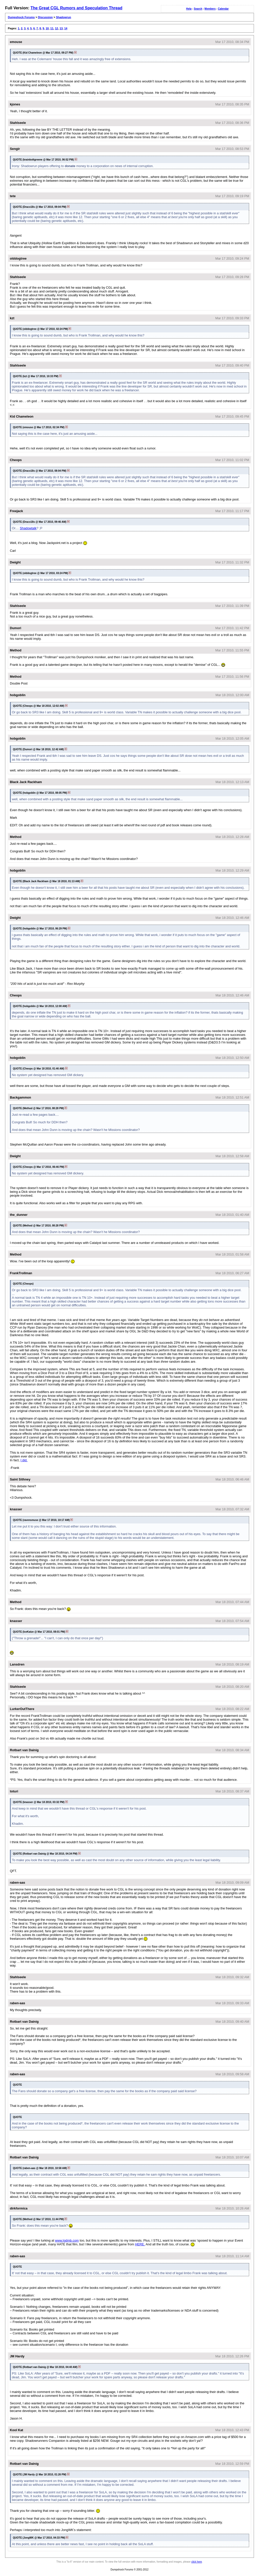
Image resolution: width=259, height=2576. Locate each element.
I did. (24, 1460)
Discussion (45, 17)
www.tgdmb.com (67, 2240)
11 (51, 28)
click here (196, 2561)
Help (189, 8)
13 (61, 28)
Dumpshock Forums (21, 17)
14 (65, 28)
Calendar (223, 8)
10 (47, 28)
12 (56, 28)
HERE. (140, 2244)
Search (198, 8)
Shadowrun (63, 17)
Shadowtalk (28, 528)
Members (210, 8)
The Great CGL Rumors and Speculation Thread (76, 8)
